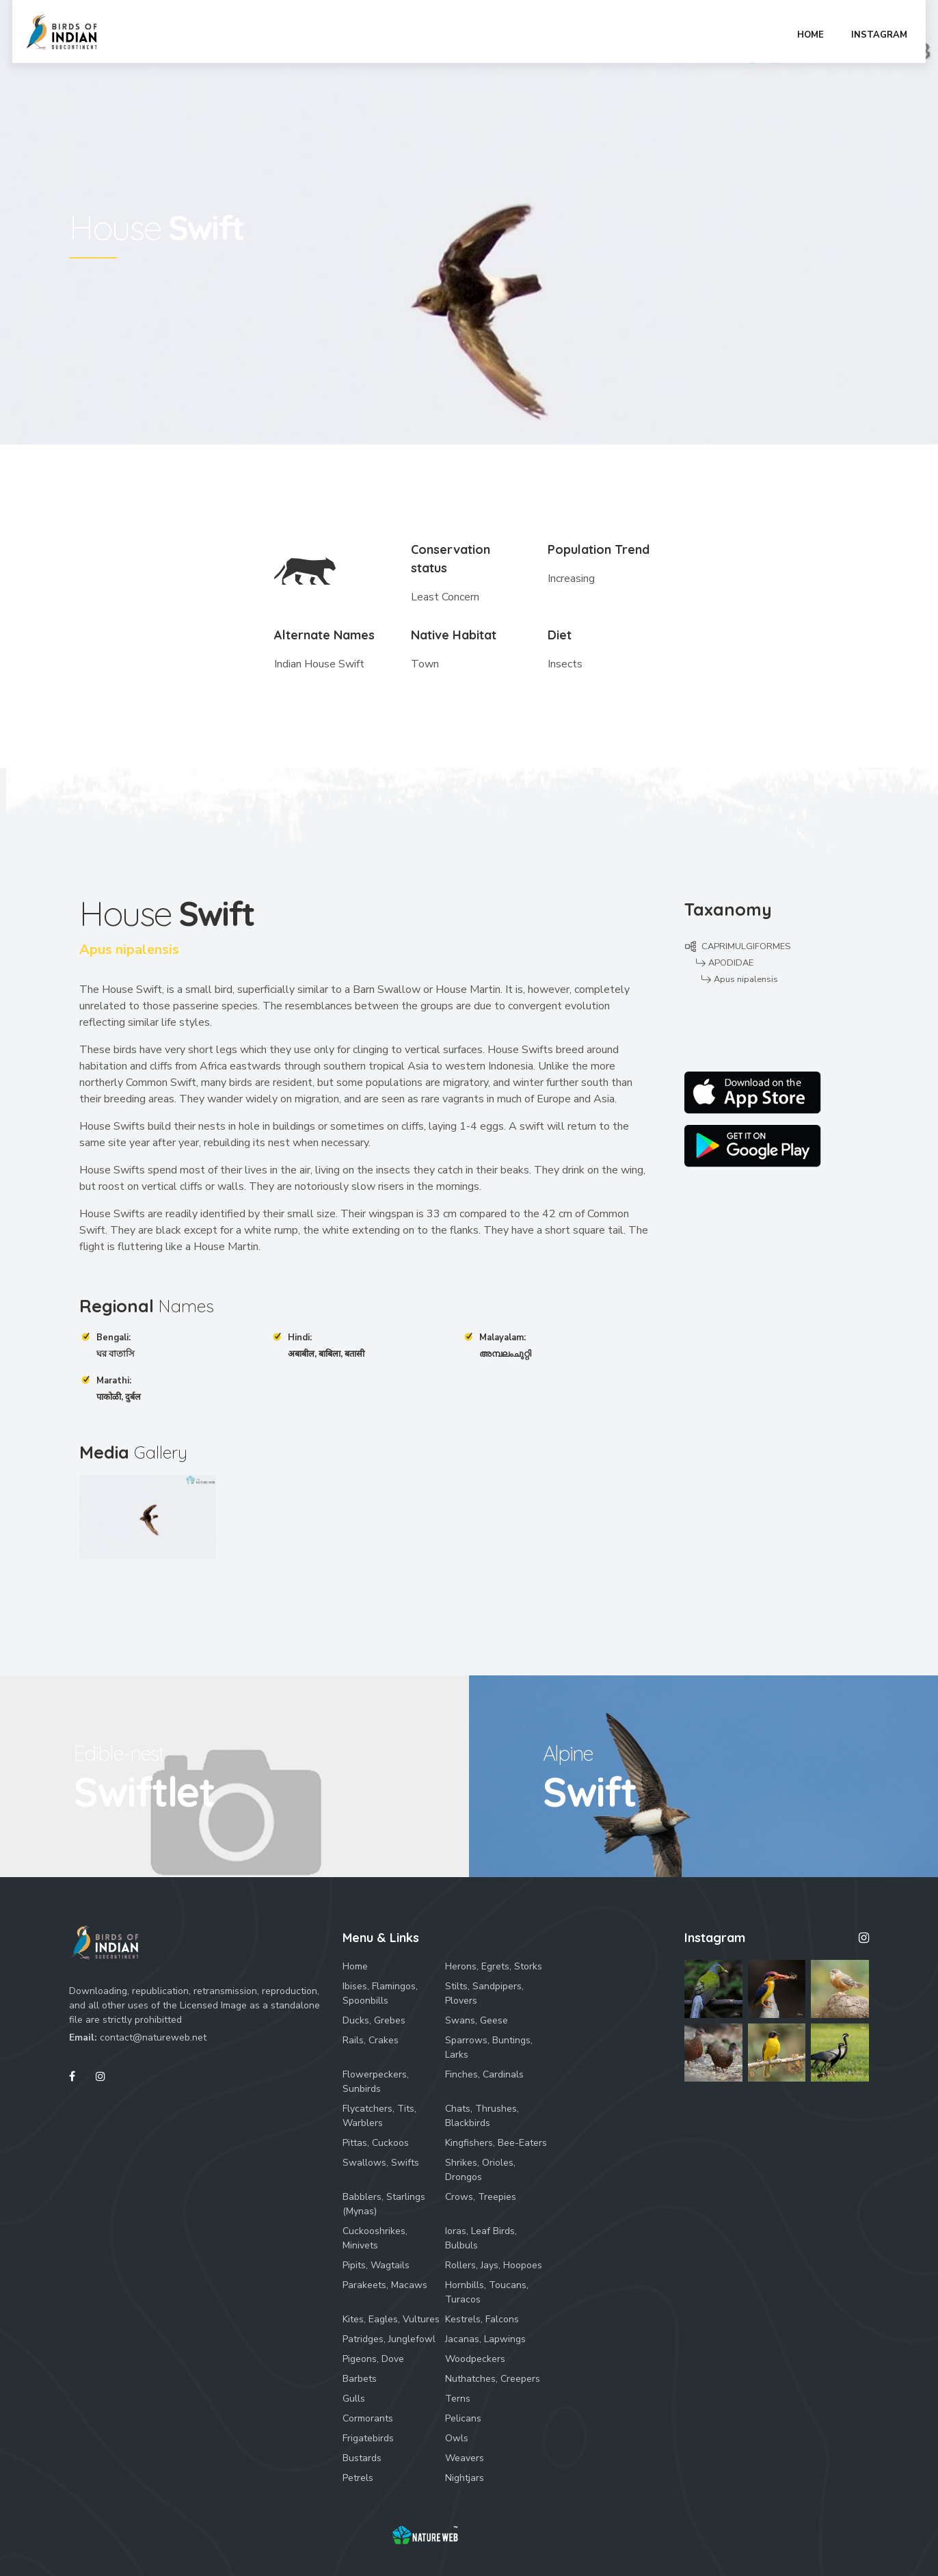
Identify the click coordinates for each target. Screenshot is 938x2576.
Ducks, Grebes (374, 2020)
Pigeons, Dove (373, 2358)
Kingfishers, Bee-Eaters (496, 2142)
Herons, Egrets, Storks (493, 1966)
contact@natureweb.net (153, 2037)
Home (355, 1966)
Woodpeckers (475, 2358)
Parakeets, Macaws (385, 2285)
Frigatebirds (368, 2438)
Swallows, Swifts (381, 2162)
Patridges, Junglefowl (389, 2339)
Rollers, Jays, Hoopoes (493, 2265)
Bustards (362, 2458)
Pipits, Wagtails (376, 2265)
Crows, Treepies (480, 2196)
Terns (457, 2398)
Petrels (358, 2477)
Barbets (360, 2378)
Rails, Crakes (371, 2040)
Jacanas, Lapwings (485, 2339)
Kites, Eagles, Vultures (391, 2319)
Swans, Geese (476, 2020)
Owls (456, 2438)
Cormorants (368, 2418)
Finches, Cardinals (484, 2074)
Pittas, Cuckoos (376, 2142)
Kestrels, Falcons (482, 2319)
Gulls (354, 2398)
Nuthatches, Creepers (492, 2378)
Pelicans (463, 2418)
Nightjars (464, 2477)
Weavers (464, 2458)
